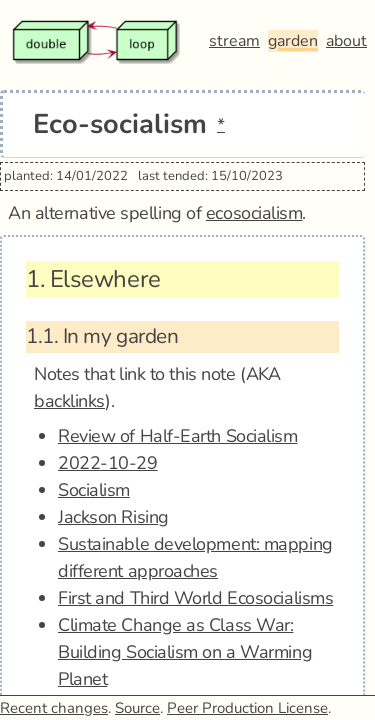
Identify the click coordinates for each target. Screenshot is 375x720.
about (346, 41)
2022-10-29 (108, 463)
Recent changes (54, 708)
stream (234, 41)
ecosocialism (254, 213)
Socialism (94, 490)
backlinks (69, 401)
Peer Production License (247, 708)
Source (137, 708)
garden (293, 41)
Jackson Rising (113, 517)
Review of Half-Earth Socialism (178, 436)
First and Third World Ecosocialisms (195, 598)
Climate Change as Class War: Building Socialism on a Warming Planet (185, 652)
